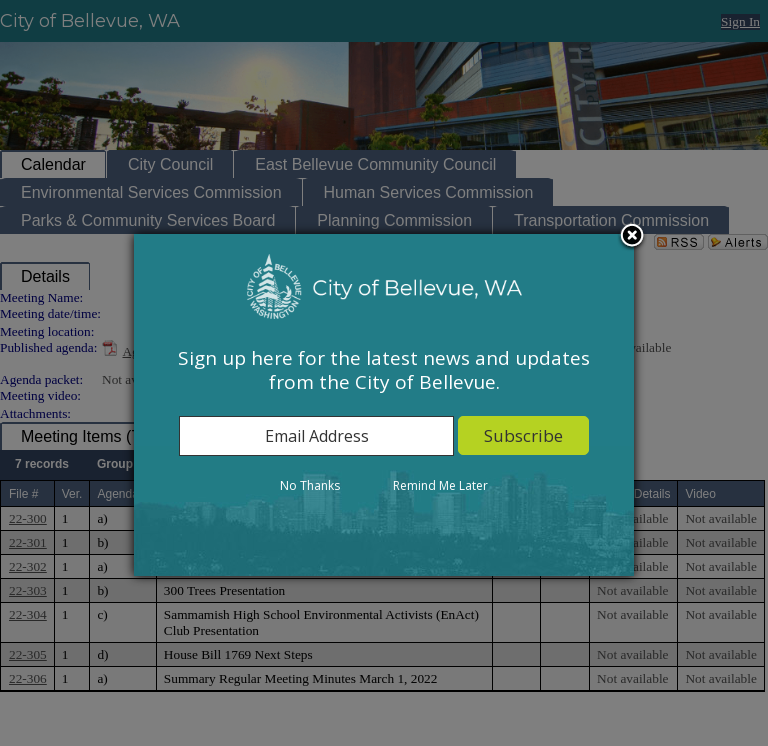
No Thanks (310, 485)
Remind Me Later (440, 485)
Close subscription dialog (632, 237)
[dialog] (384, 405)
